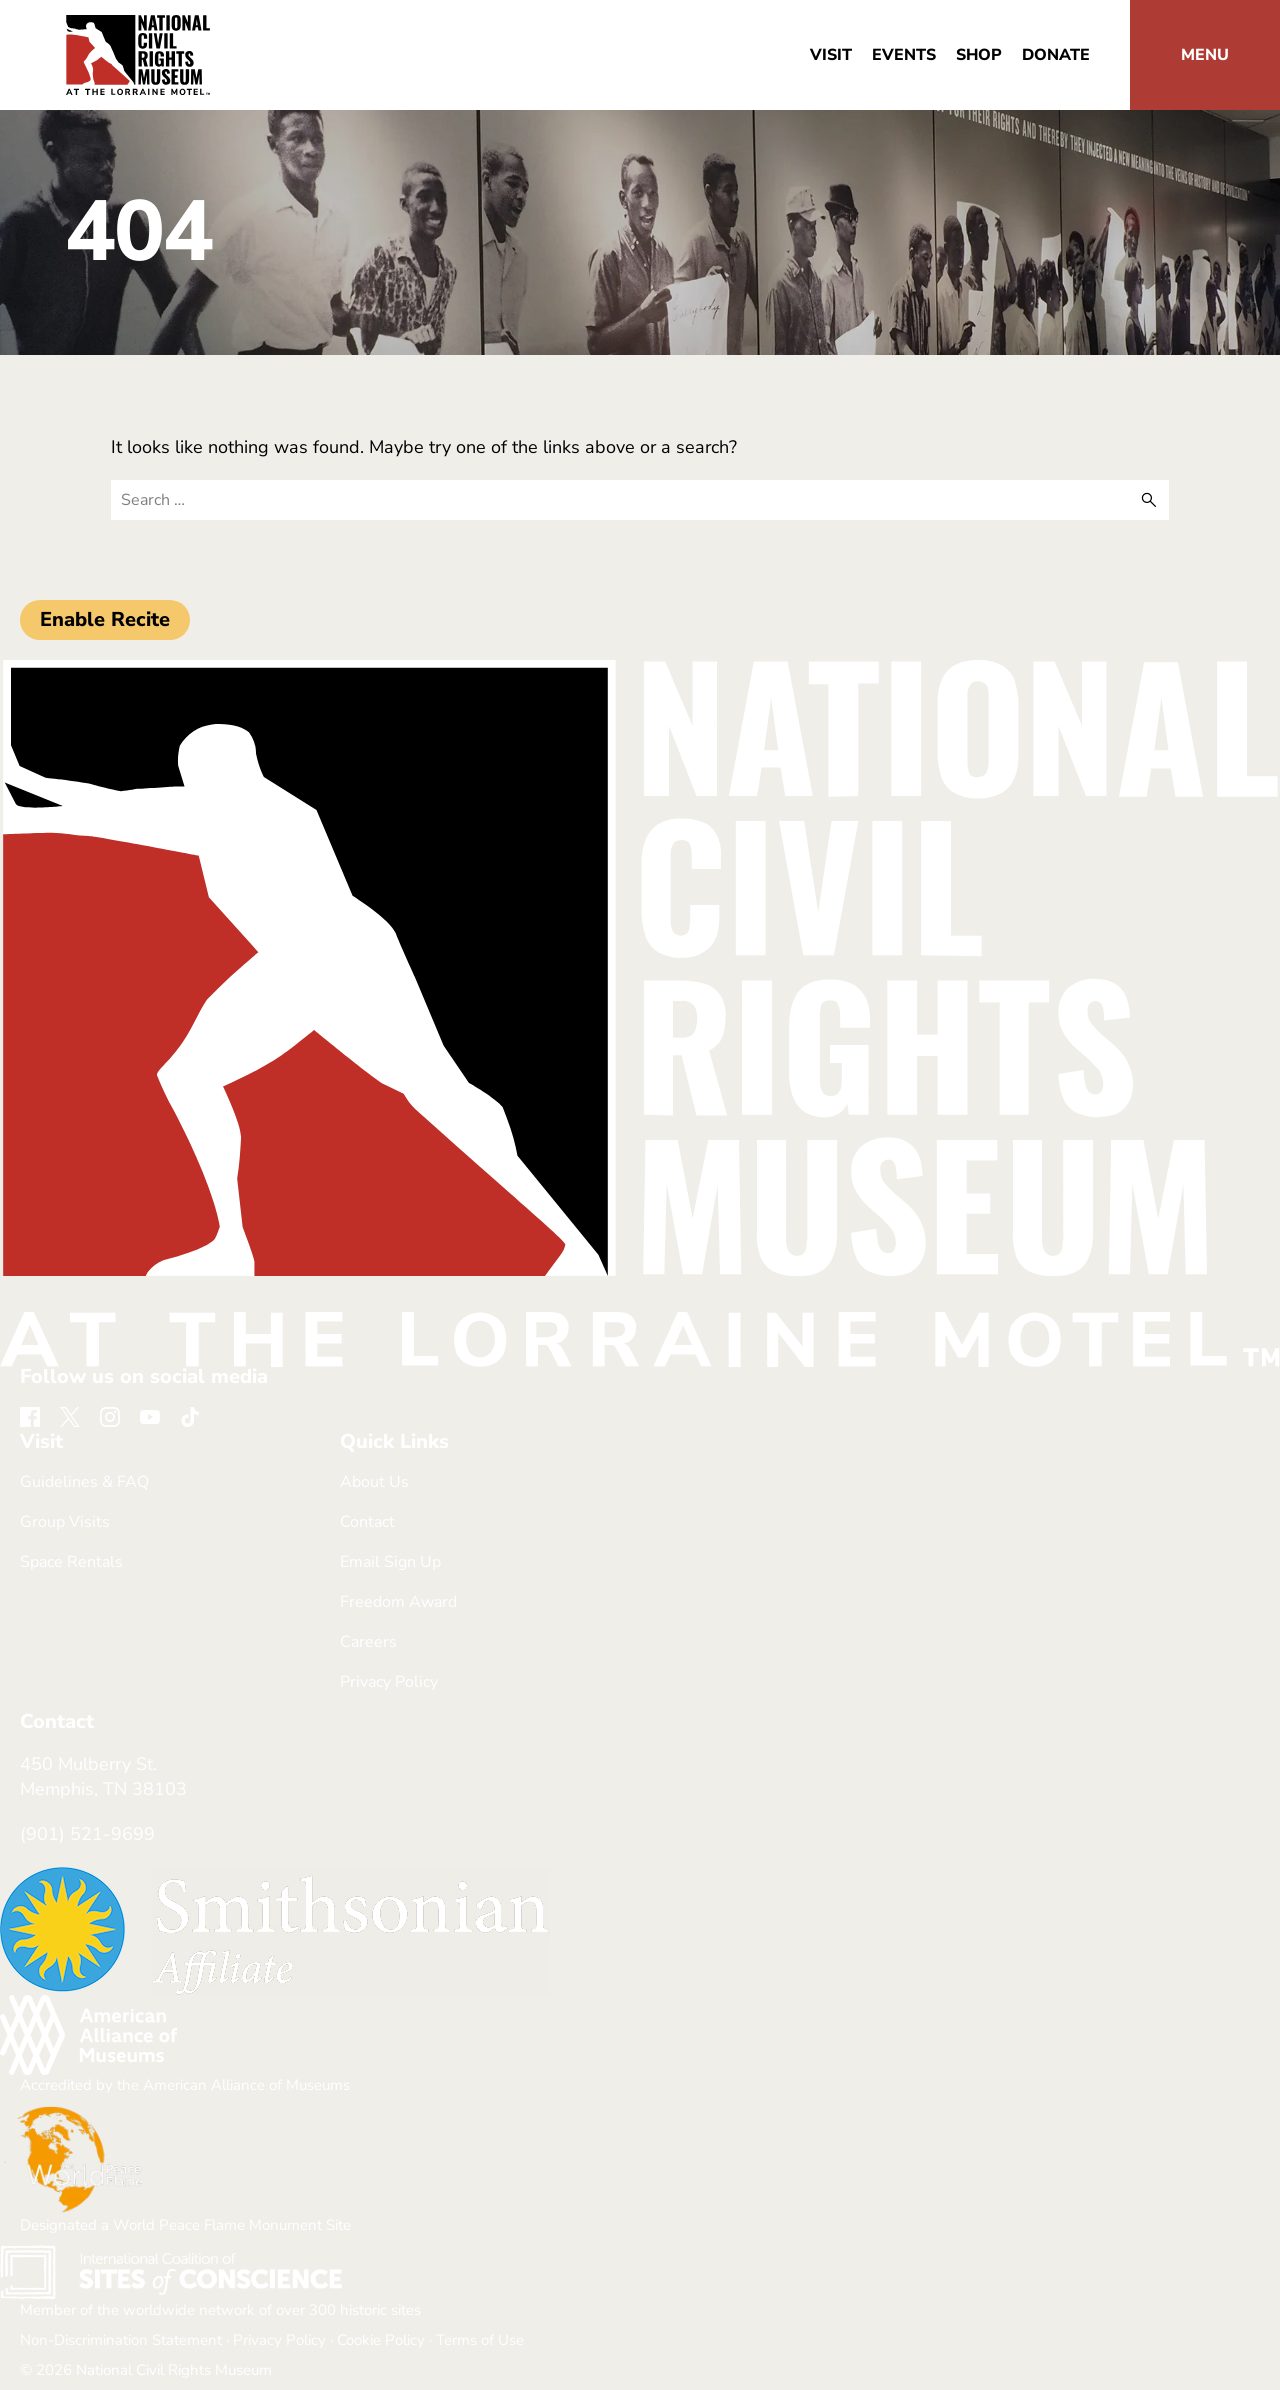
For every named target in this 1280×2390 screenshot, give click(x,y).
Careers (368, 1642)
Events (904, 55)
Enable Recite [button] (105, 619)
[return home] (138, 27)
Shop (979, 55)
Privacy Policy (389, 1682)
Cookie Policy (381, 2340)
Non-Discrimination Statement (121, 2340)
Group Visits (65, 1522)
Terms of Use (480, 2340)
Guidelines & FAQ (84, 1482)
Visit (831, 55)
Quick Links (394, 1442)
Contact (367, 1522)
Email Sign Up (390, 1562)
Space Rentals (71, 1562)
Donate (1056, 55)
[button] (1205, 55)
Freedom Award (398, 1602)
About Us (374, 1482)
